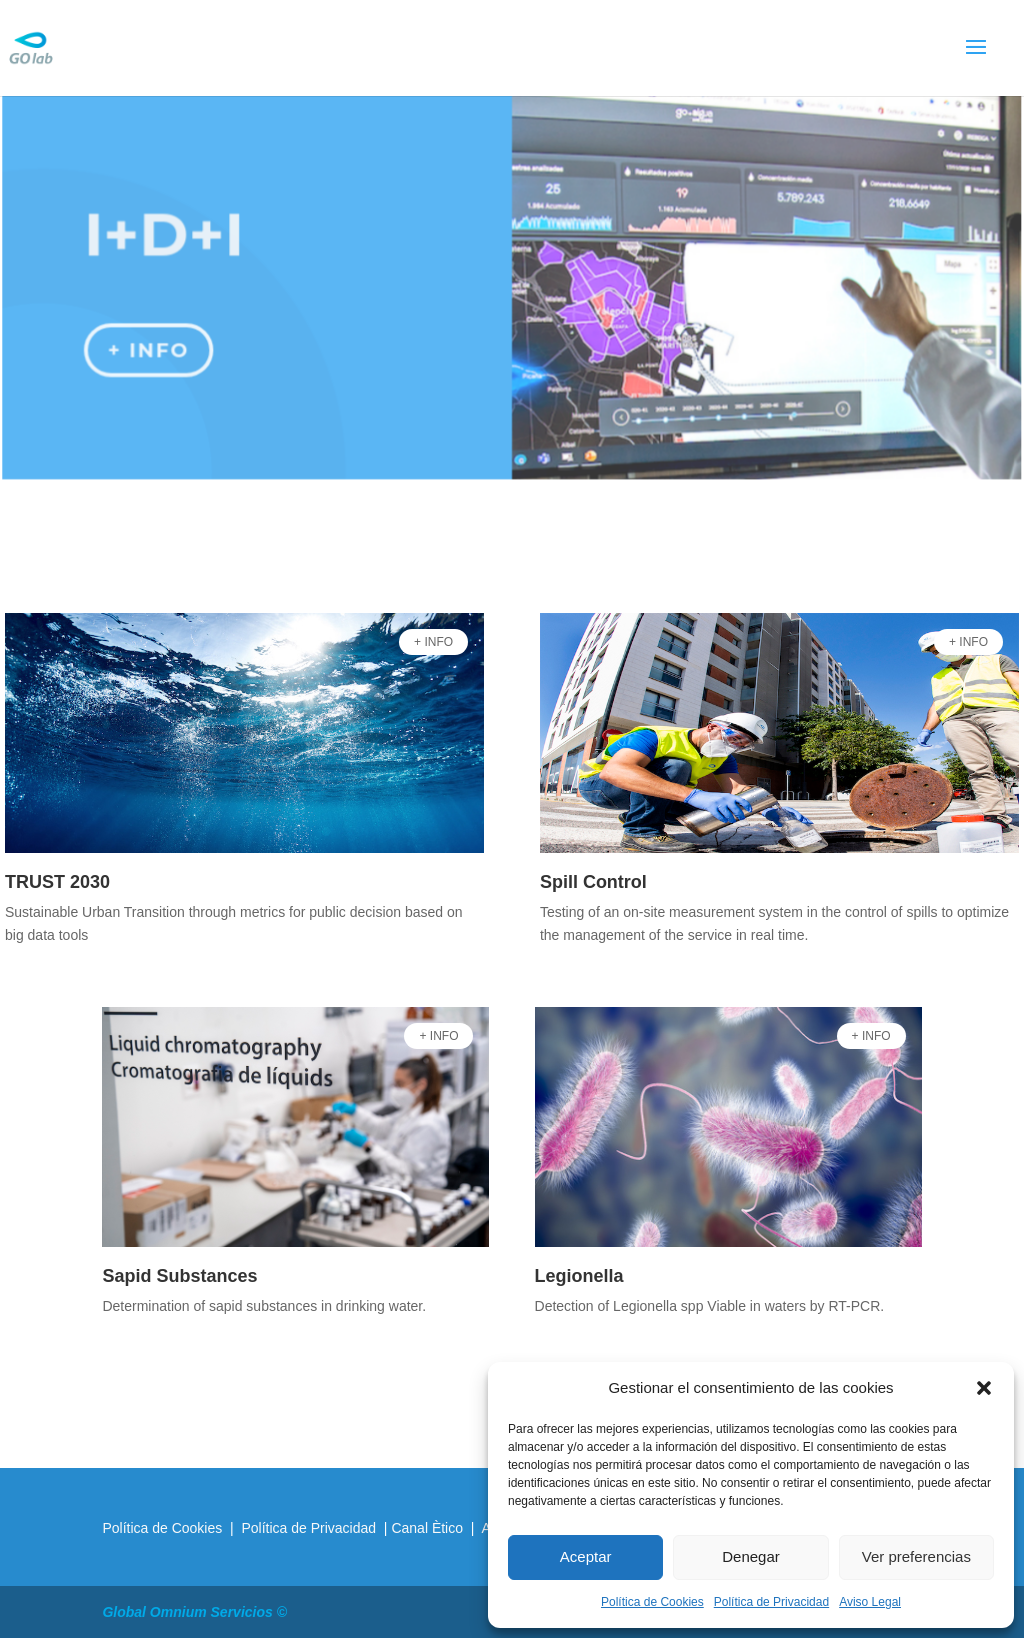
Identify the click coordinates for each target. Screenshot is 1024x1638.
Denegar (751, 1556)
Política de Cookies (652, 1602)
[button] (984, 1388)
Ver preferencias (916, 1556)
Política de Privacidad (771, 1602)
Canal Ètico (428, 1528)
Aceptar (586, 1556)
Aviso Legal (870, 1602)
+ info (151, 346)
